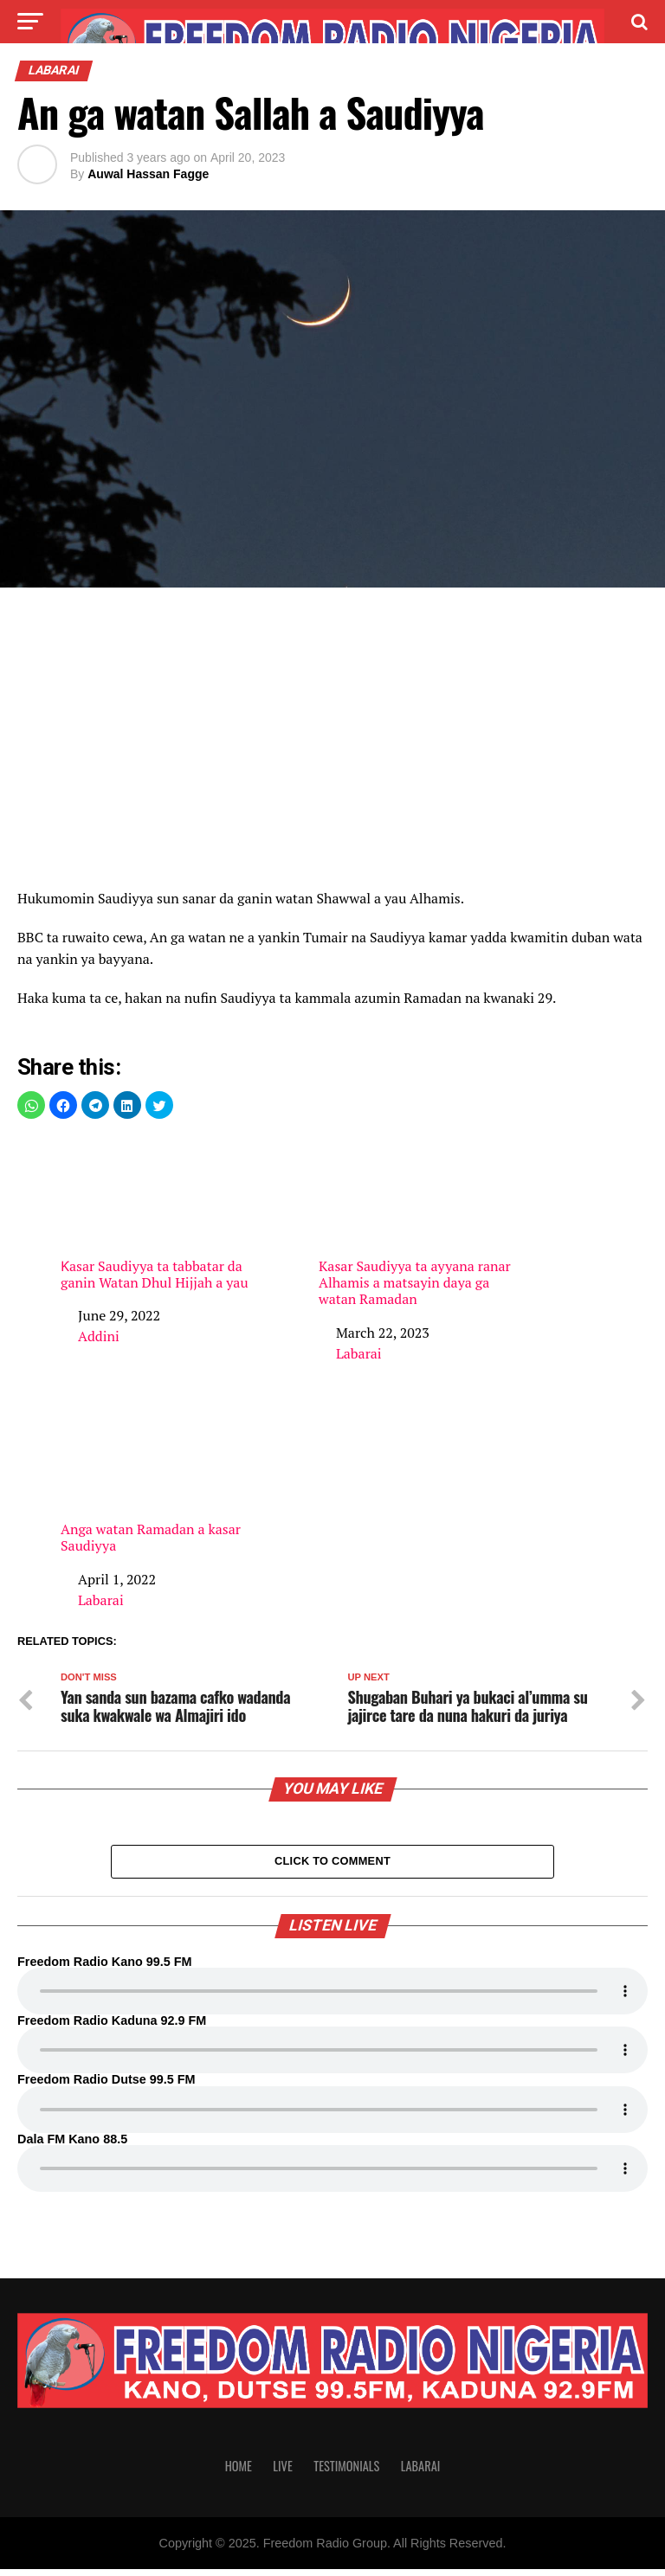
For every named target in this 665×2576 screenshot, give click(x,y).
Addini (98, 1336)
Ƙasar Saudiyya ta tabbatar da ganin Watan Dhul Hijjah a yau (161, 1213)
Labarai (359, 1353)
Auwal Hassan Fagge (148, 174)
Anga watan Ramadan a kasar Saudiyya (161, 1477)
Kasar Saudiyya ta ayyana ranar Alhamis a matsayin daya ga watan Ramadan (419, 1221)
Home (238, 2473)
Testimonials (346, 2473)
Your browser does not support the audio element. (332, 1998)
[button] (31, 1105)
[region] (332, 743)
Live (282, 2473)
